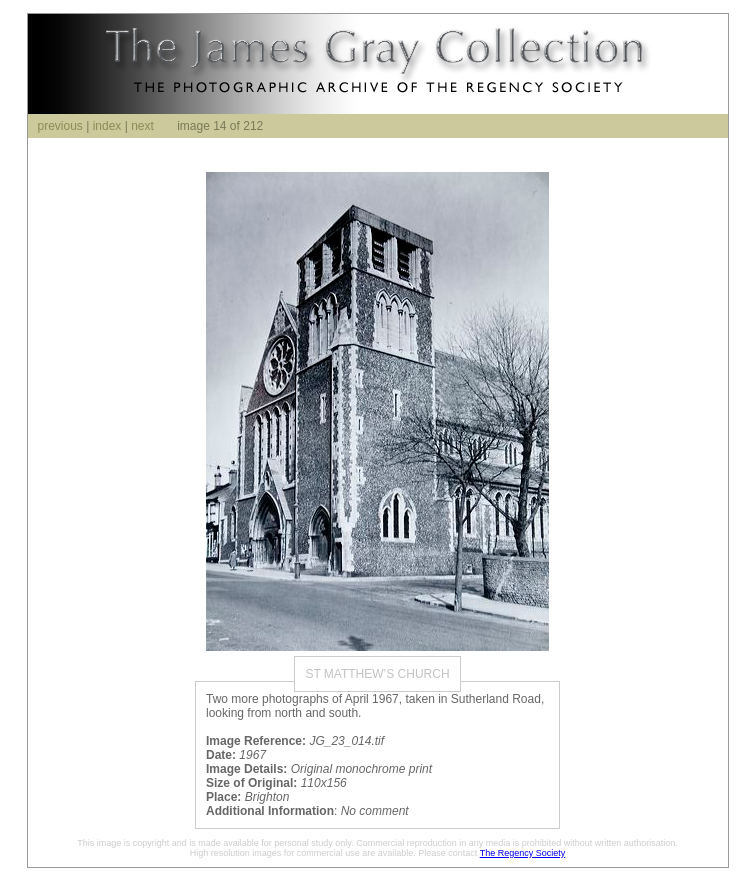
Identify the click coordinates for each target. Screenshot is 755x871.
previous (60, 126)
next (142, 126)
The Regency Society (523, 853)
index (107, 126)
